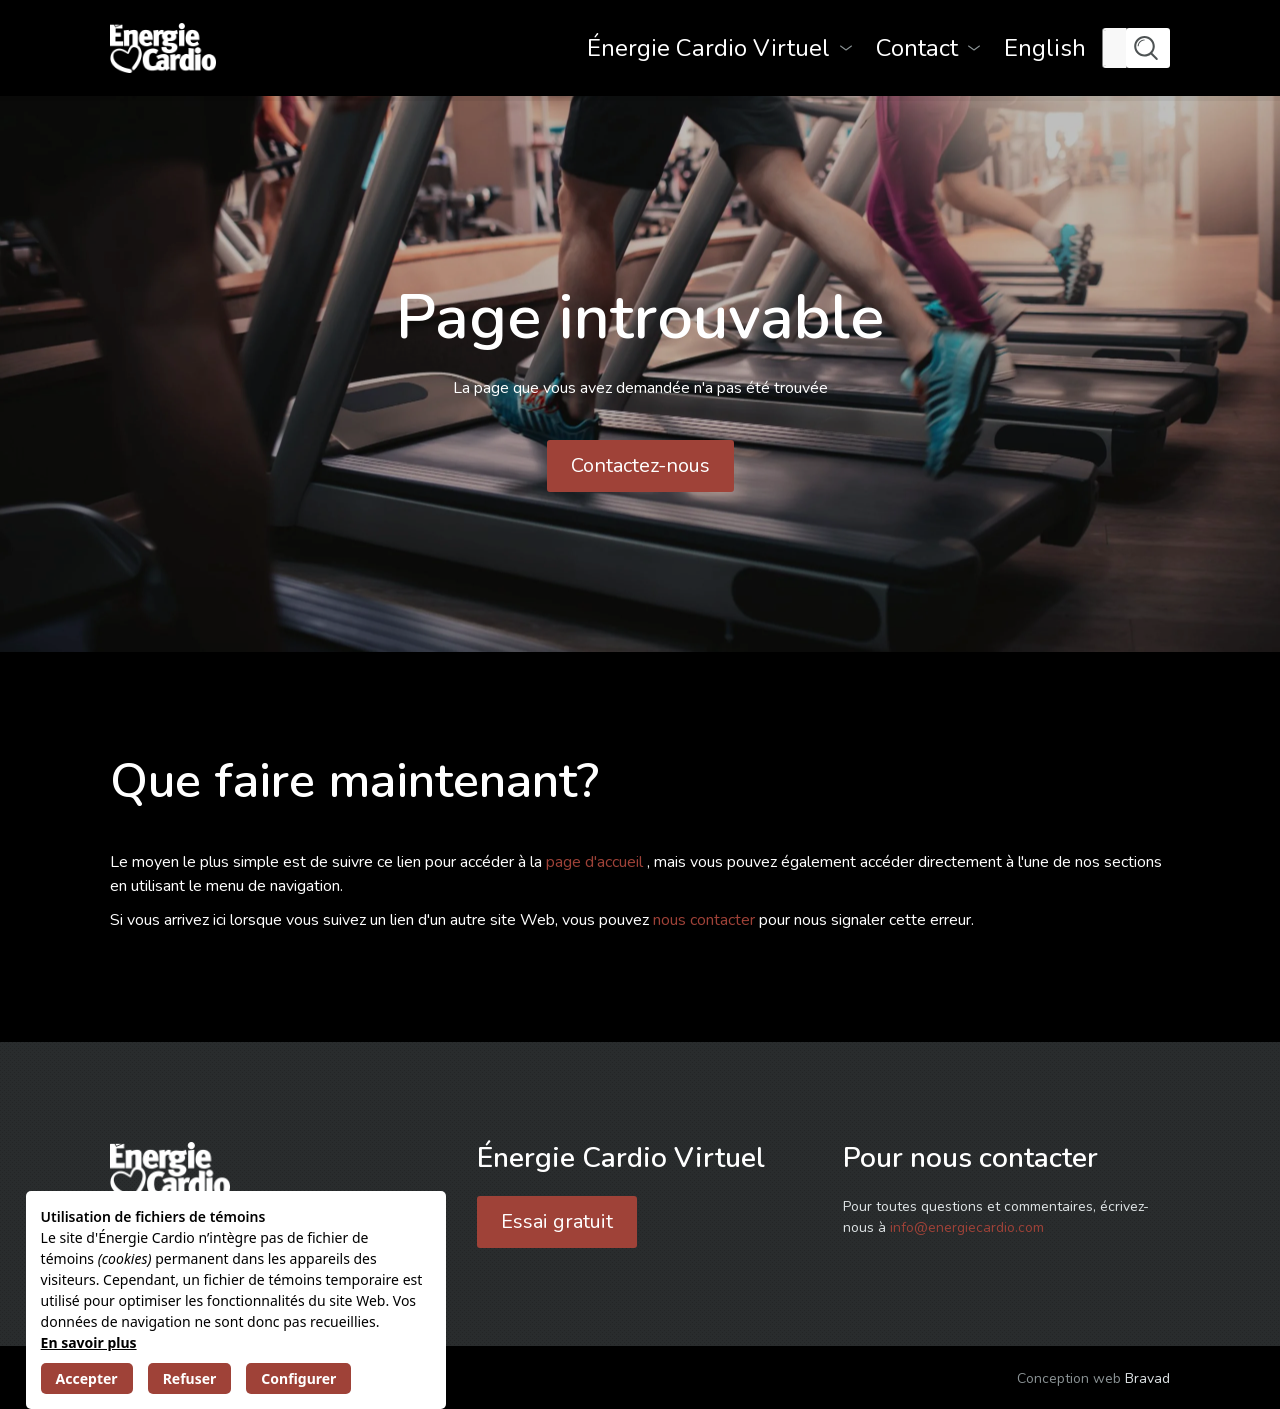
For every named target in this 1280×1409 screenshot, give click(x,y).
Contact (917, 48)
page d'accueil (596, 862)
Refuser (190, 1378)
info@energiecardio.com (967, 1227)
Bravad (1147, 1378)
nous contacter (706, 920)
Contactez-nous (640, 465)
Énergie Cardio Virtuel (708, 48)
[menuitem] (1045, 48)
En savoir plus (89, 1342)
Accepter (87, 1378)
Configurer (298, 1378)
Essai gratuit (557, 1221)
